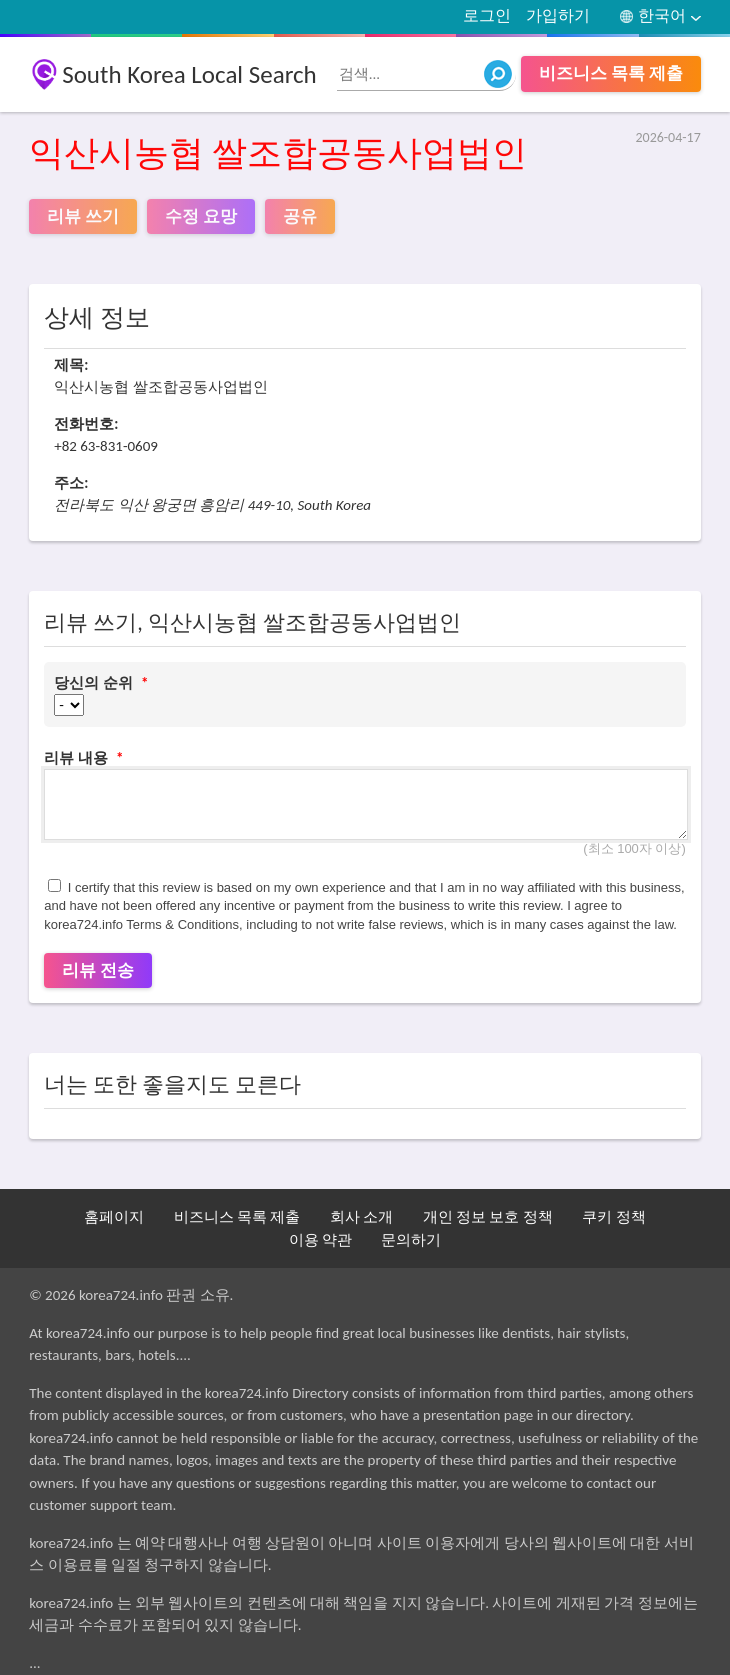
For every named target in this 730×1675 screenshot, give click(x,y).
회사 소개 (361, 1217)
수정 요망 (201, 216)
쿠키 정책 (613, 1217)
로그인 (487, 15)
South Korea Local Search (189, 74)
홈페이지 (114, 1217)
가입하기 (558, 15)
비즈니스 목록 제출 (611, 73)
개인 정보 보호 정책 (488, 1217)
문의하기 (411, 1240)
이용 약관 (320, 1240)
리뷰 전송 (98, 970)
